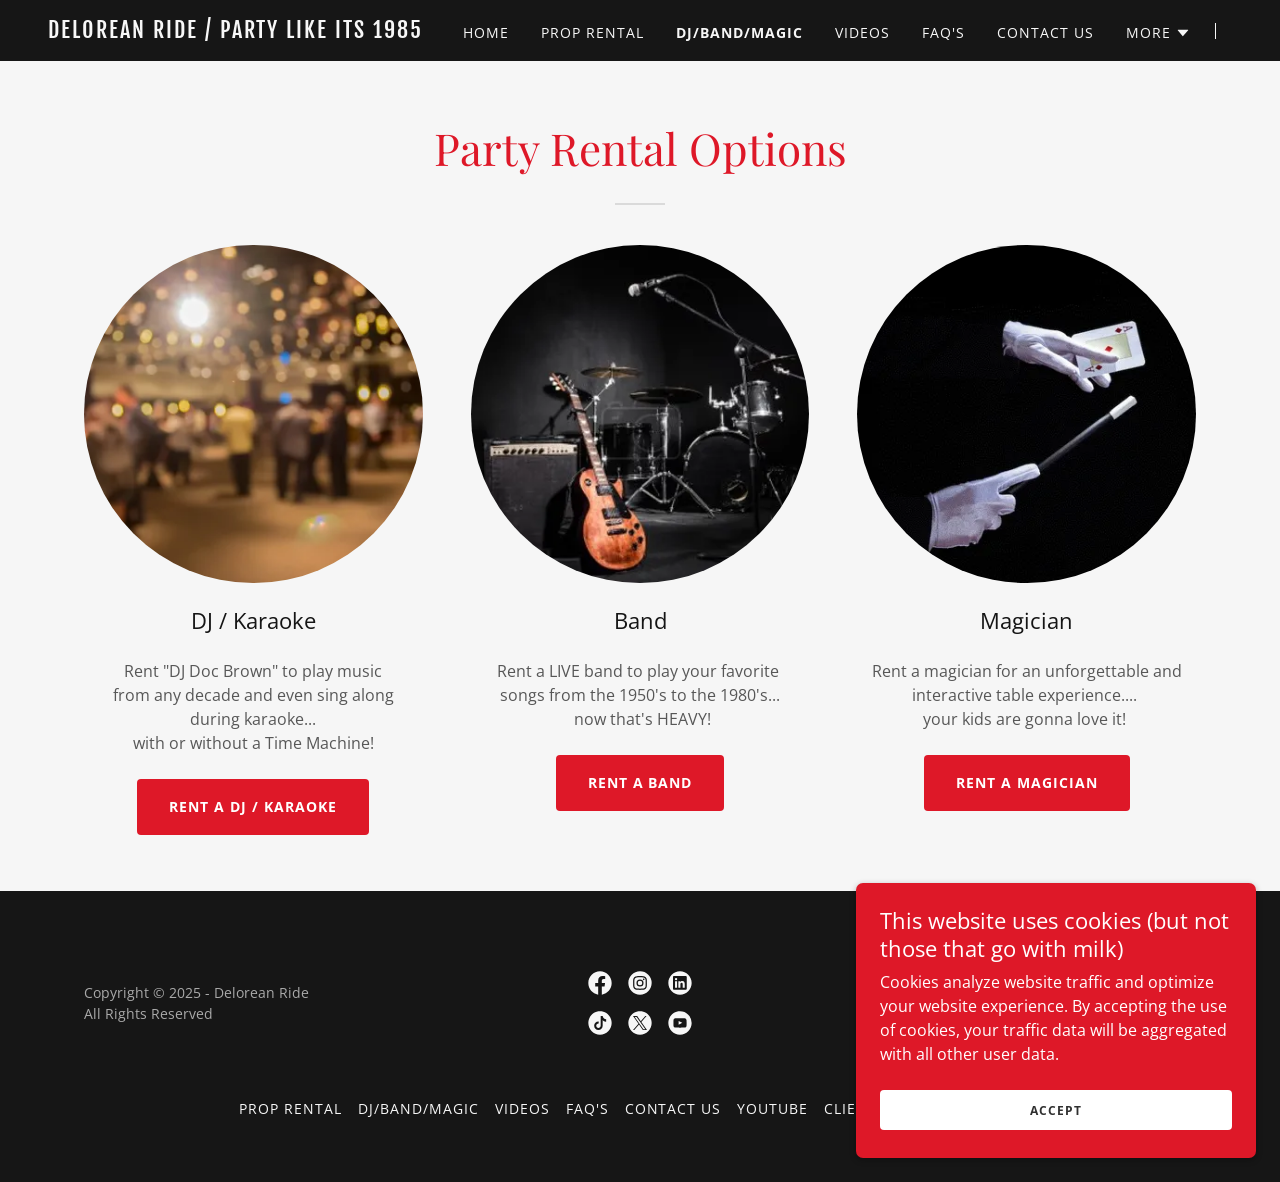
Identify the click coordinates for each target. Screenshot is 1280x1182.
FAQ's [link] (943, 32)
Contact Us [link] (1045, 32)
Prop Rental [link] (592, 32)
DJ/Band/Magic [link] (739, 32)
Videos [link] (862, 32)
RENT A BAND (640, 782)
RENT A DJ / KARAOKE (253, 806)
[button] (1158, 33)
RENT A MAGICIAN (1027, 782)
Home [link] (486, 32)
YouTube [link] (772, 1108)
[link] (255, 32)
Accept (1055, 1110)
